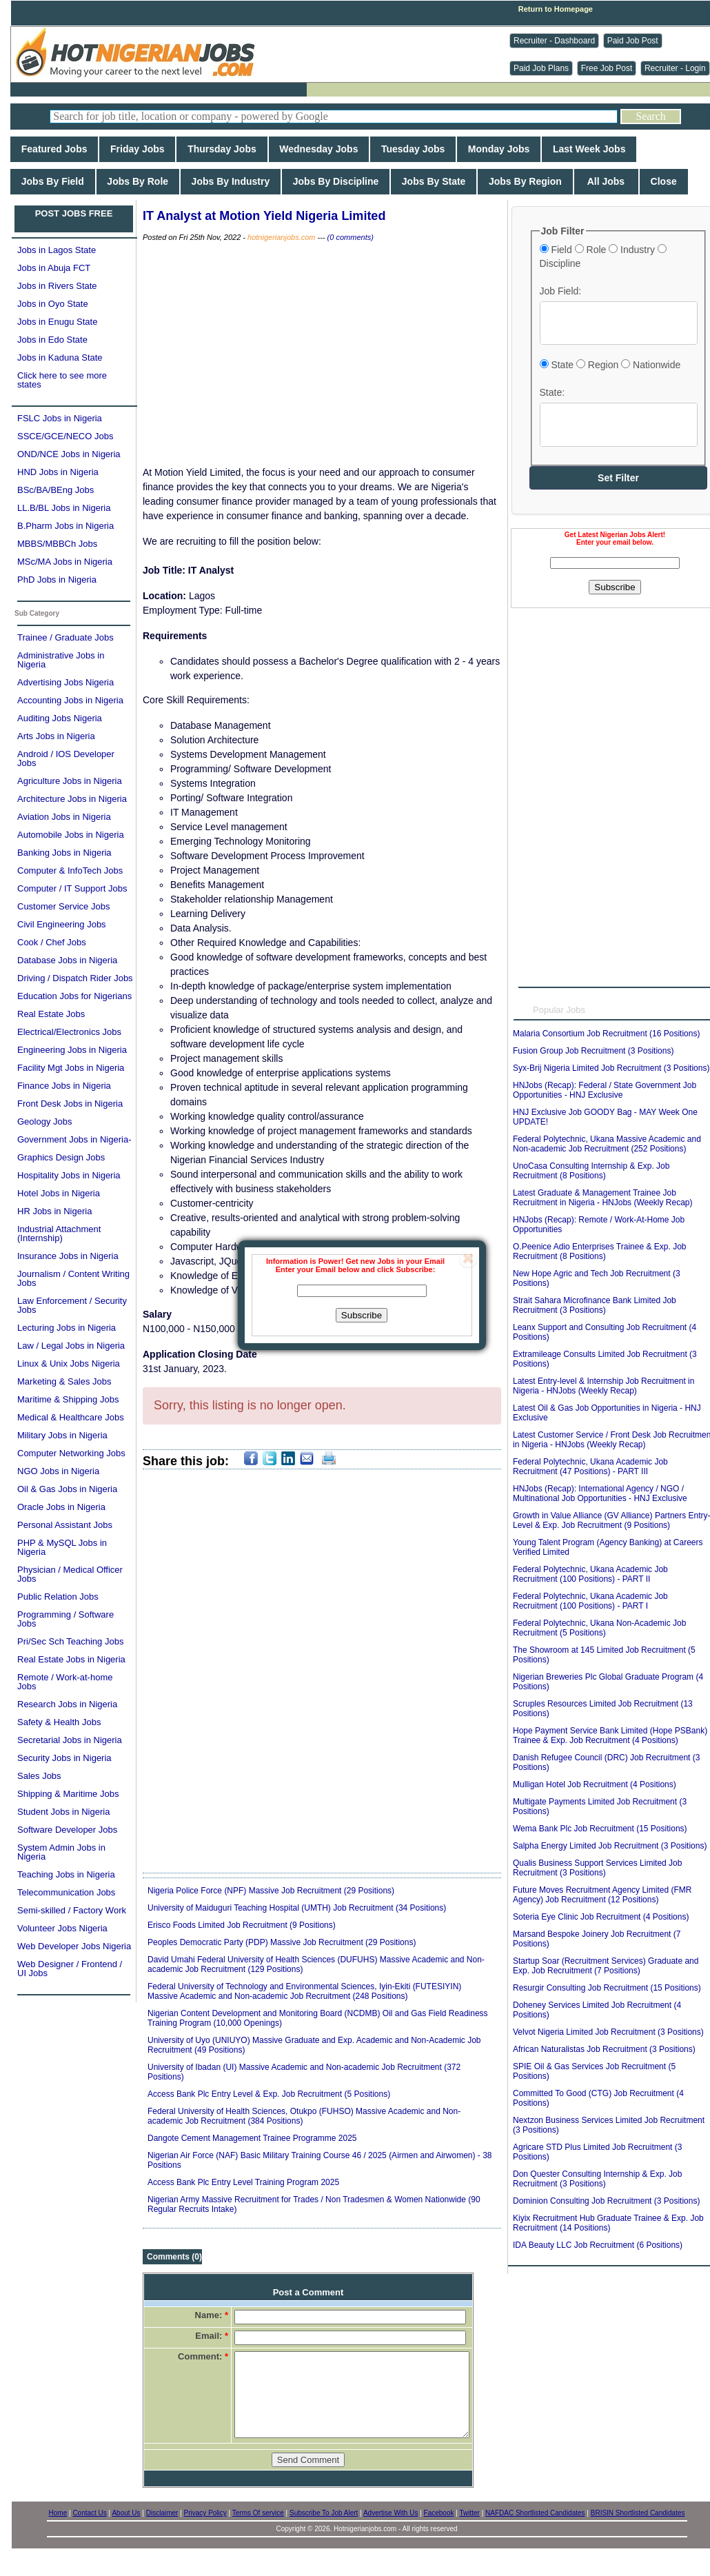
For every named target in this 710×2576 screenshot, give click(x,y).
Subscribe (361, 1315)
